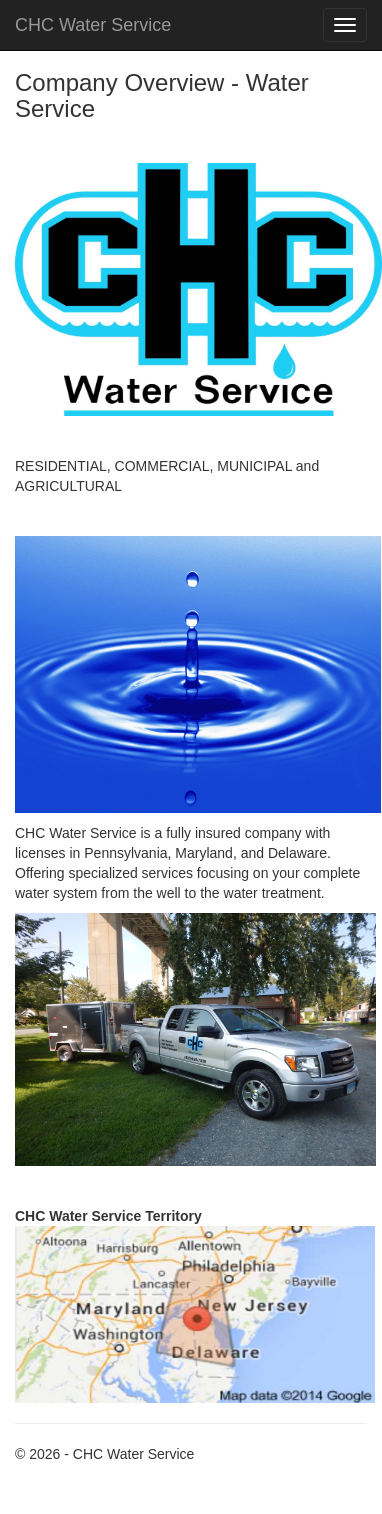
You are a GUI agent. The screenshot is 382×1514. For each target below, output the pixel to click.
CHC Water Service (93, 25)
